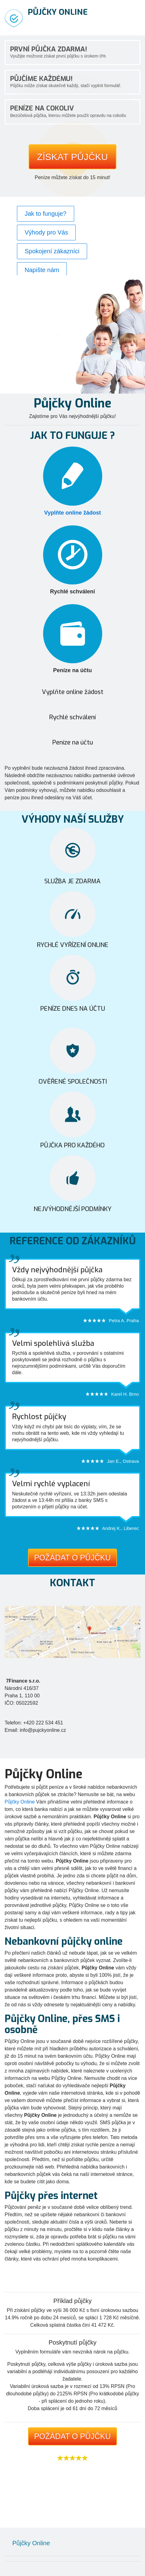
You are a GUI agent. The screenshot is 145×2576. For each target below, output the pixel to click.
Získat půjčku (72, 157)
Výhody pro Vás (46, 232)
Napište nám (42, 270)
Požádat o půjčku (72, 1557)
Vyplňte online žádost (72, 513)
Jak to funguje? (45, 213)
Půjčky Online (20, 1801)
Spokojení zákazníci (52, 251)
